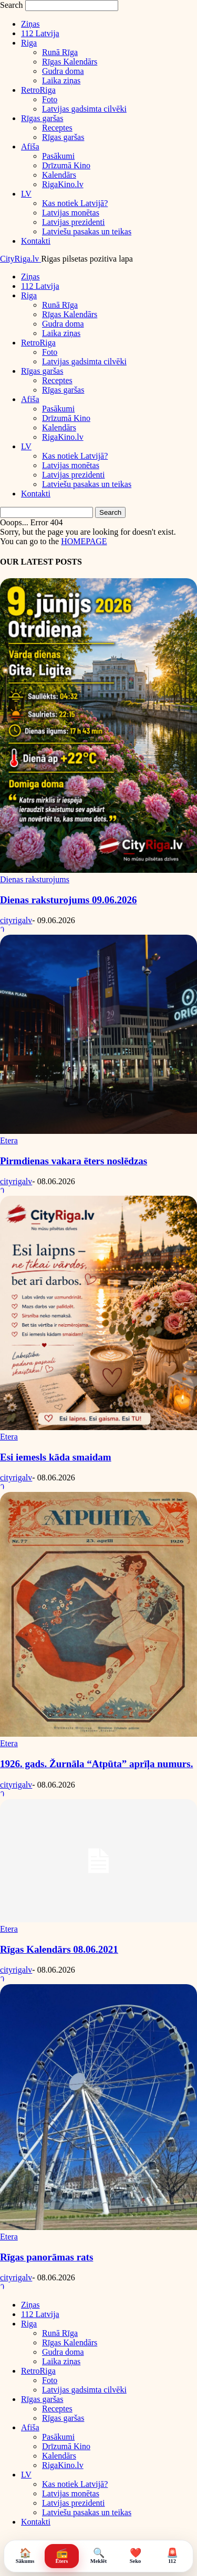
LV (26, 193)
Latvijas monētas (70, 212)
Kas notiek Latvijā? (75, 203)
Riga (29, 42)
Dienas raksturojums (34, 879)
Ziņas (30, 23)
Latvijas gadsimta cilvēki (84, 108)
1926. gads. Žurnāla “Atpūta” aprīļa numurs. (96, 1763)
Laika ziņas (61, 80)
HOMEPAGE (84, 541)
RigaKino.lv (63, 184)
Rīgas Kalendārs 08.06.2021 (59, 1949)
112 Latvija (40, 33)
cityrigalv (16, 920)
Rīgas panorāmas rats (46, 2257)
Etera (9, 1140)
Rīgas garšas (42, 118)
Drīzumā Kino (66, 165)
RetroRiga (38, 89)
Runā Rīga (60, 52)
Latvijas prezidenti (73, 222)
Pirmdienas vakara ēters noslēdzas (73, 1160)
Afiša (30, 146)
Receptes (57, 127)
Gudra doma (63, 71)
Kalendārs (59, 174)
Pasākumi (58, 155)
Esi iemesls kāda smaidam (55, 1457)
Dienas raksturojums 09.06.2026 (68, 899)
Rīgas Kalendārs (69, 61)
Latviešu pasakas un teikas (86, 231)
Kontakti (35, 240)
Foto (49, 99)
